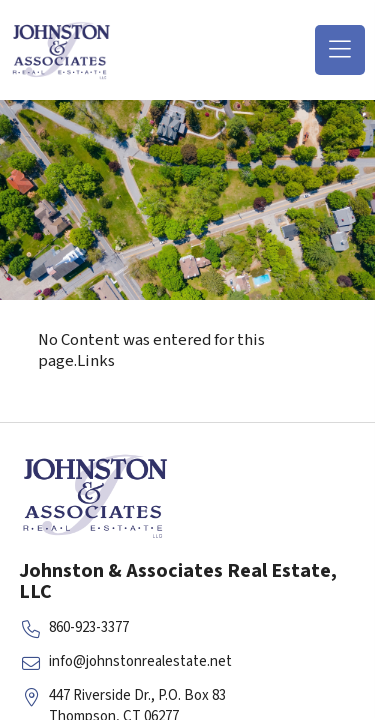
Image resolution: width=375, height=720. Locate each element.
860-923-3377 (89, 627)
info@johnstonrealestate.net (140, 661)
